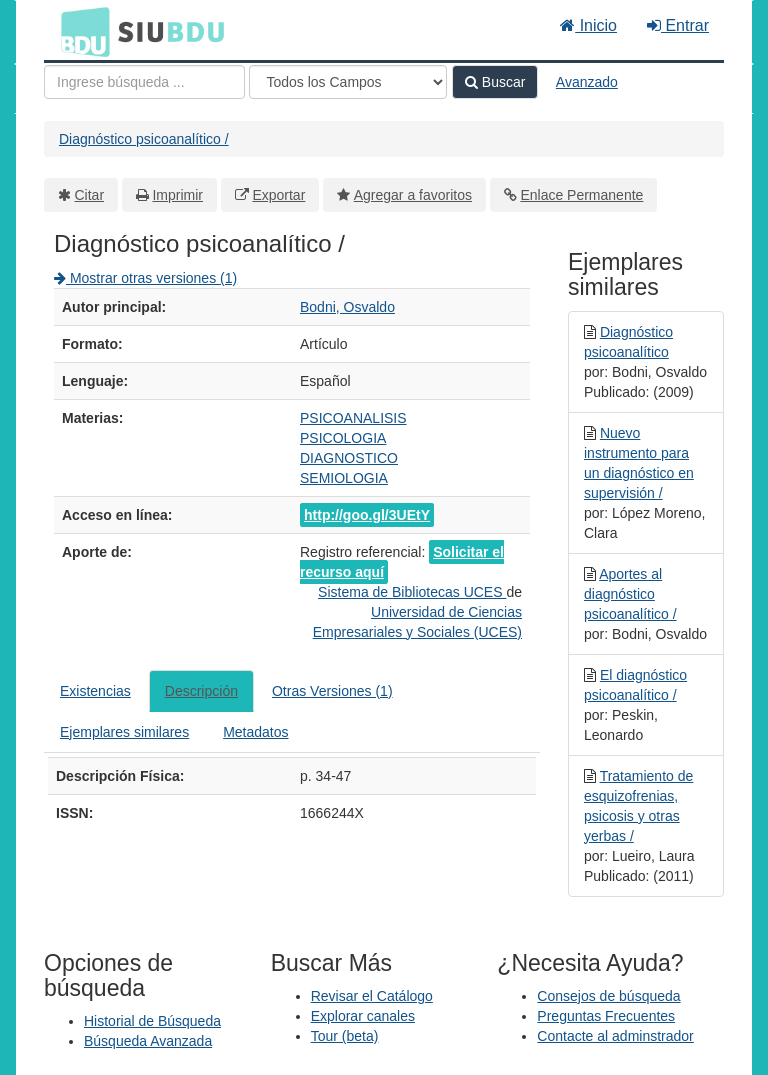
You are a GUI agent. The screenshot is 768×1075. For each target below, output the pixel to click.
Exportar (278, 195)
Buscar (495, 82)
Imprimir (177, 195)
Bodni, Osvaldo (347, 307)
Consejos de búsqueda (608, 996)
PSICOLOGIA (343, 438)
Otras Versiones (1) (332, 691)
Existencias (95, 691)
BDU (80, 31)
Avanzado (587, 82)
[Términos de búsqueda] (144, 82)
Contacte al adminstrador (615, 1036)
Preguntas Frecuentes (606, 1016)
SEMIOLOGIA (344, 478)
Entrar (678, 25)
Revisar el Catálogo (372, 996)
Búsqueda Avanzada (148, 1041)
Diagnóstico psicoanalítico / (144, 139)
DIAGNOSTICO (349, 458)
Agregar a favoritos (413, 195)
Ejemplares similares (124, 732)
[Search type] (348, 82)
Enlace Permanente (581, 195)
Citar (90, 195)
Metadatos (255, 732)
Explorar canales (363, 1016)
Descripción (201, 691)
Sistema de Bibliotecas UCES (412, 592)
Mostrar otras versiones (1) (145, 278)
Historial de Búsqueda (152, 1021)
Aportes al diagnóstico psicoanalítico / (630, 594)
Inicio (588, 25)
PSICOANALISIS (353, 418)
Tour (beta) (345, 1036)
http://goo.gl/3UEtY (367, 515)
